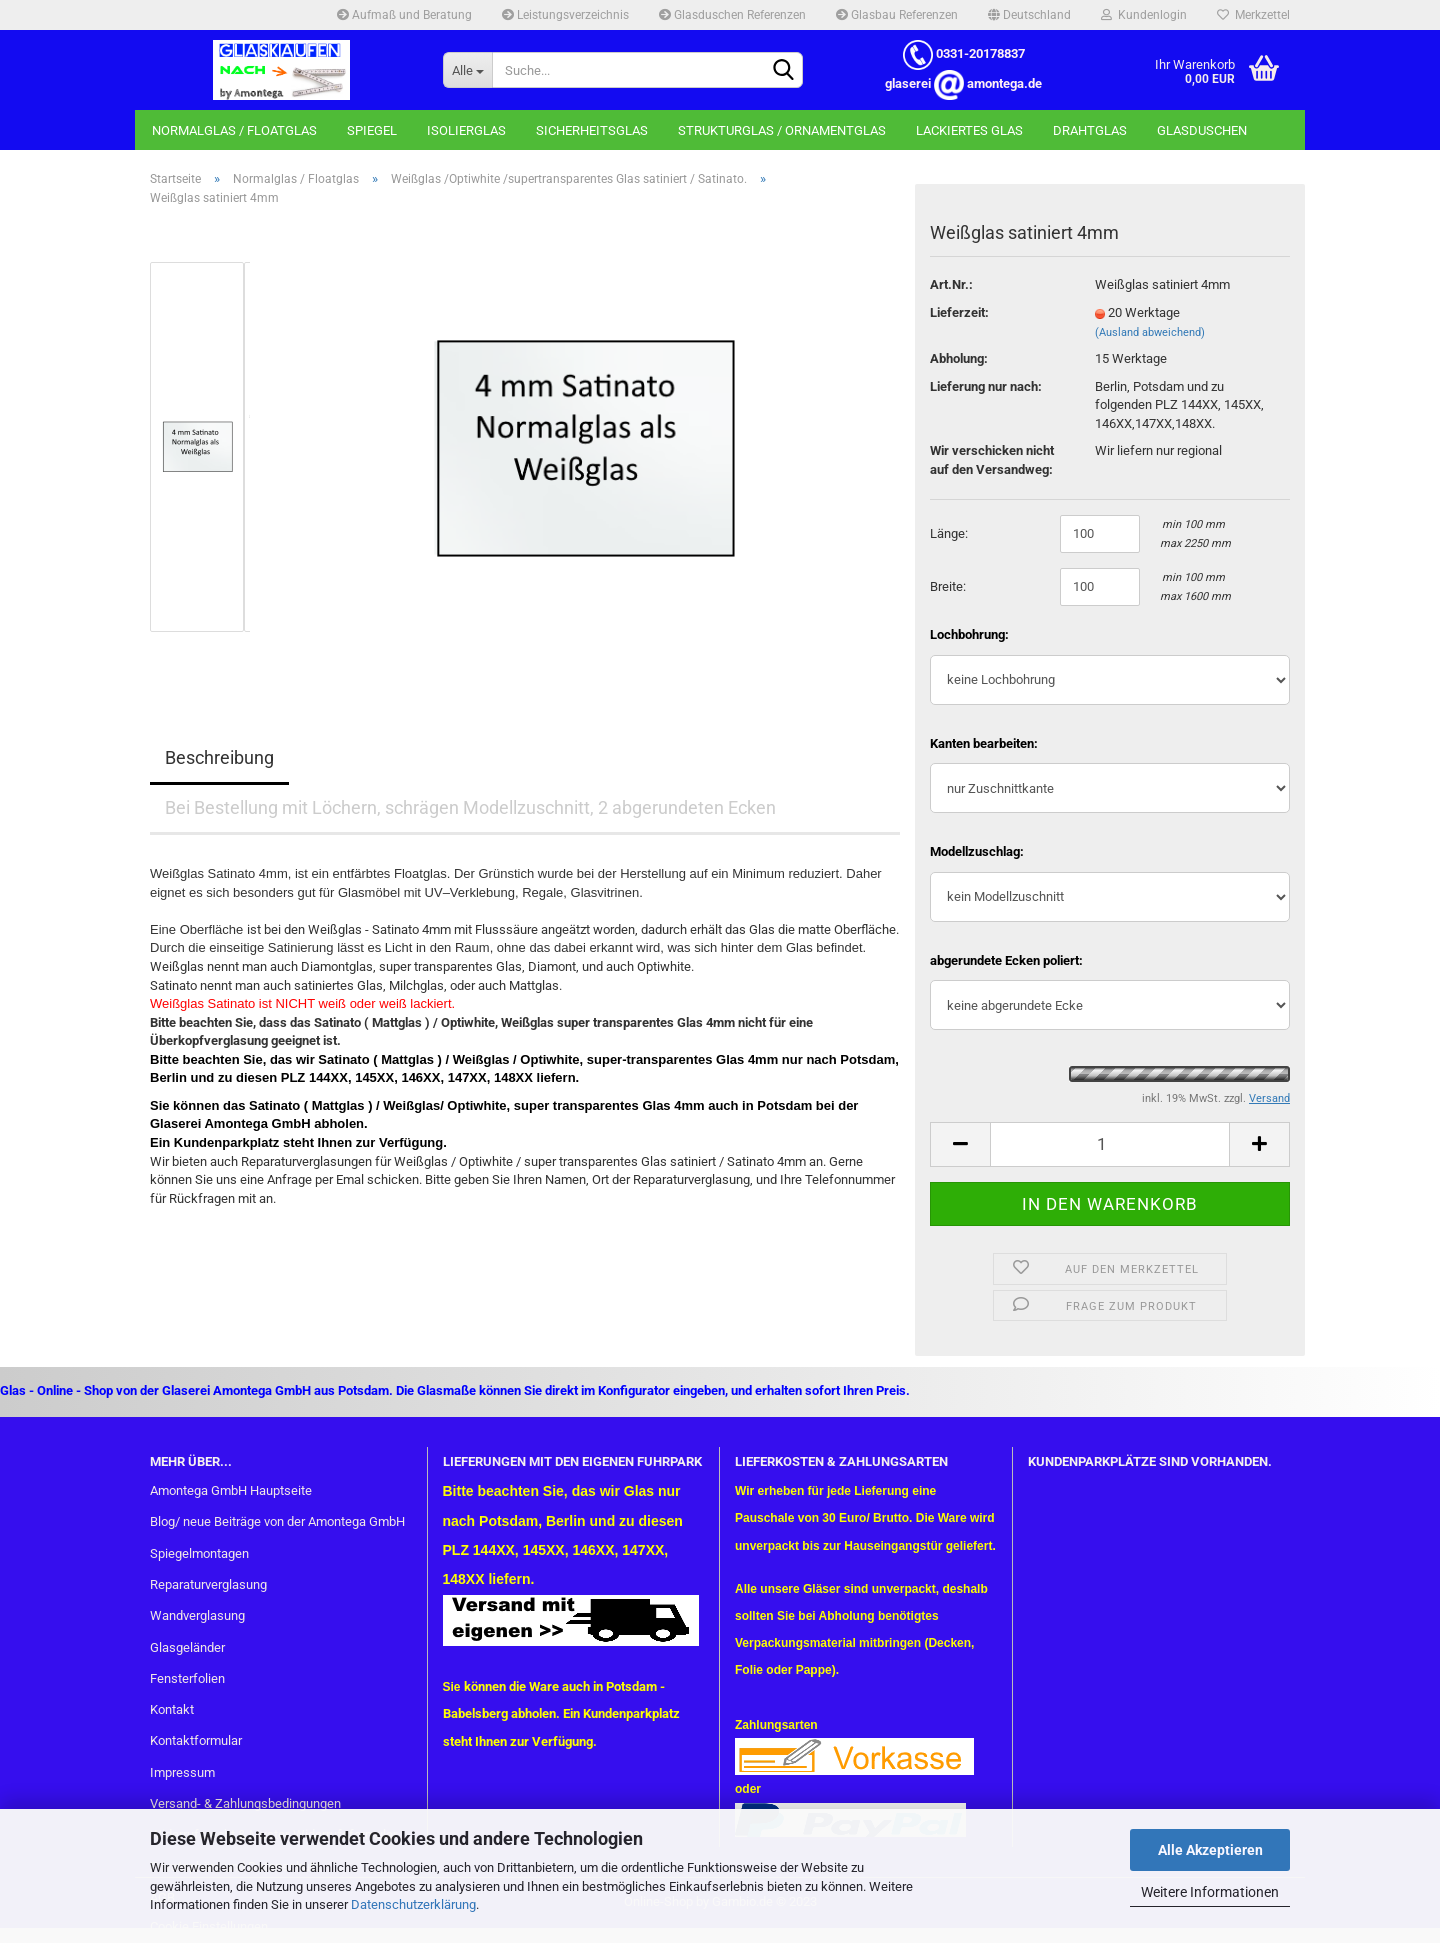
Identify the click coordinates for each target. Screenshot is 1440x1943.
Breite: (948, 586)
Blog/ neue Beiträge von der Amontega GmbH (277, 1521)
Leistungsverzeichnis (565, 15)
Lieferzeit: (959, 312)
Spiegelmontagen (199, 1553)
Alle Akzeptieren (1210, 1850)
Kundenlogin (1144, 15)
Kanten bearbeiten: (984, 743)
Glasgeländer (187, 1647)
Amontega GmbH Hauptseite (231, 1490)
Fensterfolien (187, 1678)
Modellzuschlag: (977, 851)
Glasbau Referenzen (897, 15)
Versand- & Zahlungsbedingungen (245, 1803)
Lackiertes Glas (969, 130)
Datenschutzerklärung (413, 1904)
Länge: (949, 533)
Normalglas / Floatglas (234, 130)
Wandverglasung (197, 1615)
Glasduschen (1202, 130)
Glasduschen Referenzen (732, 15)
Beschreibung (219, 757)
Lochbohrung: (969, 634)
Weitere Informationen (1210, 1892)
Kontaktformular (196, 1740)
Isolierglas (466, 130)
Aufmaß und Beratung (404, 15)
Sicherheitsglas (592, 130)
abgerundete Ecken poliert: (1006, 960)
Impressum (182, 1772)
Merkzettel (1253, 15)
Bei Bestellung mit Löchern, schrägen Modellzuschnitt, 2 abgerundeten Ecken (470, 807)
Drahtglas (1090, 130)
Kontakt (172, 1709)
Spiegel (372, 130)
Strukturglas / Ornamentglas (782, 130)
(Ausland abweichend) (1150, 332)
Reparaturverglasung (208, 1584)
